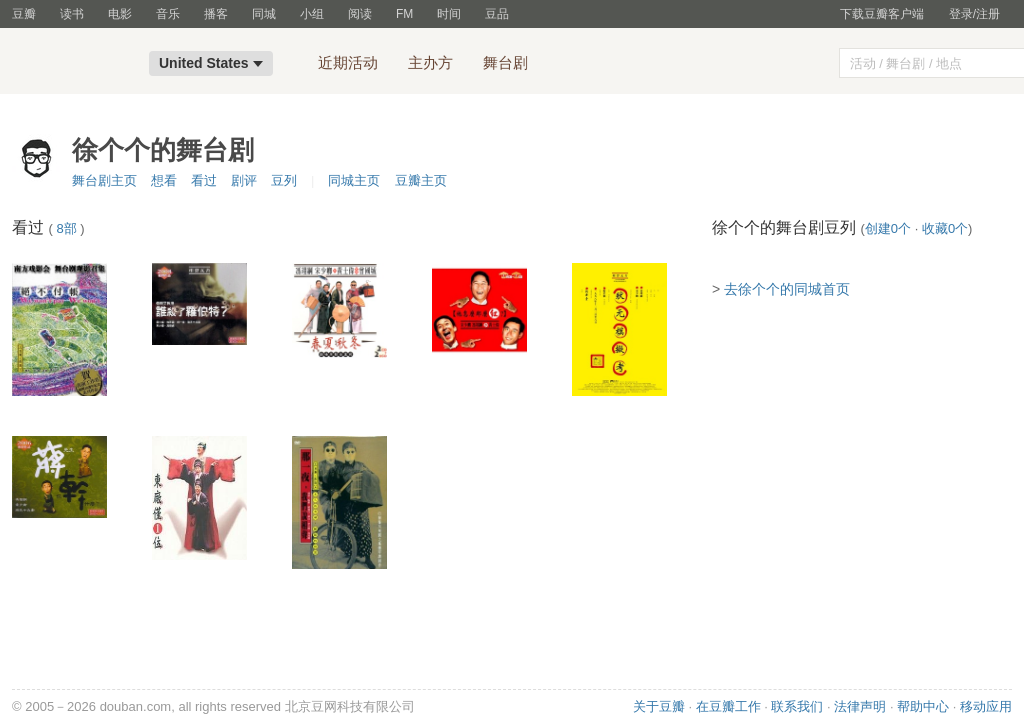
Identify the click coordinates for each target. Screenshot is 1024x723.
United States (211, 63)
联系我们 (797, 706)
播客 (216, 14)
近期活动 (348, 62)
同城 (264, 14)
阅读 (360, 14)
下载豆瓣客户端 (882, 14)
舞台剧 (505, 62)
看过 (204, 180)
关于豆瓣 (659, 706)
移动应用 (986, 706)
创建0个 (888, 228)
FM (404, 14)
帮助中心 (923, 706)
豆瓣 (24, 14)
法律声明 (860, 706)
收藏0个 (945, 228)
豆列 (284, 180)
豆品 (497, 14)
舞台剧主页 (104, 180)
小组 (312, 14)
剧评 (244, 180)
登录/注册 (974, 14)
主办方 (430, 62)
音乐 (168, 14)
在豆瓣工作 (728, 706)
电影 (120, 14)
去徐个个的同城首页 (787, 289)
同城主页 (354, 180)
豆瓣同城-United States (74, 66)
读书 (72, 14)
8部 (66, 228)
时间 (449, 14)
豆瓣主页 (421, 180)
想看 (164, 180)
